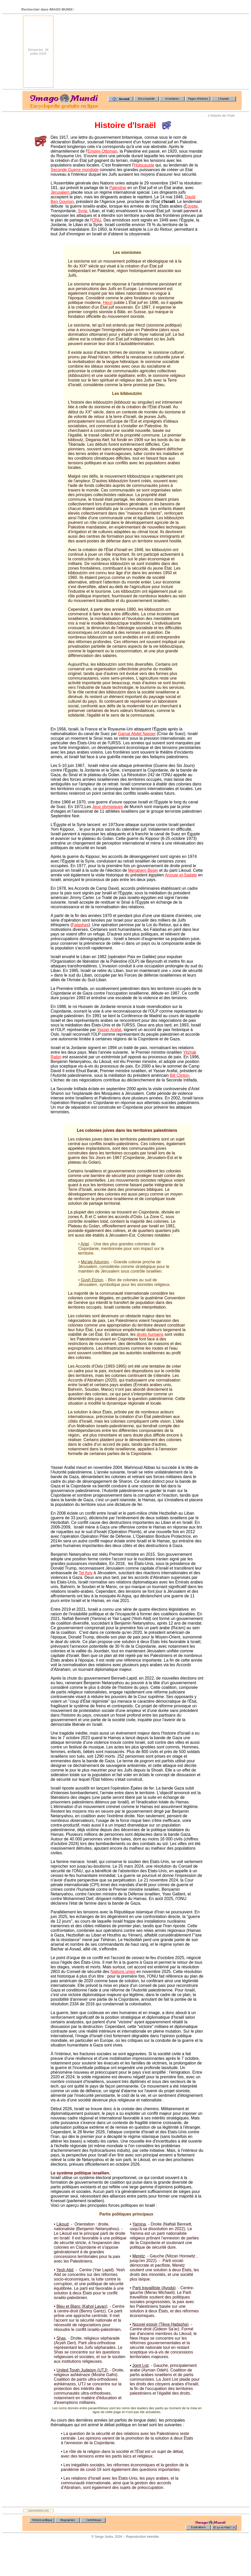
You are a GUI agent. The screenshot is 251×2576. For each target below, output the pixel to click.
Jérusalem (61, 192)
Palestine (117, 188)
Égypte (191, 206)
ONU (96, 220)
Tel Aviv (85, 1573)
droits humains (150, 1334)
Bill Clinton (179, 1075)
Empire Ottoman (102, 151)
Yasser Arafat (109, 1029)
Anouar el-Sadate (181, 875)
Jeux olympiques (107, 806)
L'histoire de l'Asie (221, 115)
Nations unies (122, 1971)
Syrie (82, 211)
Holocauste (144, 165)
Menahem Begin (143, 870)
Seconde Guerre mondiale (75, 170)
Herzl (107, 302)
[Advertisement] (178, 52)
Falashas (80, 925)
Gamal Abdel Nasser (137, 733)
